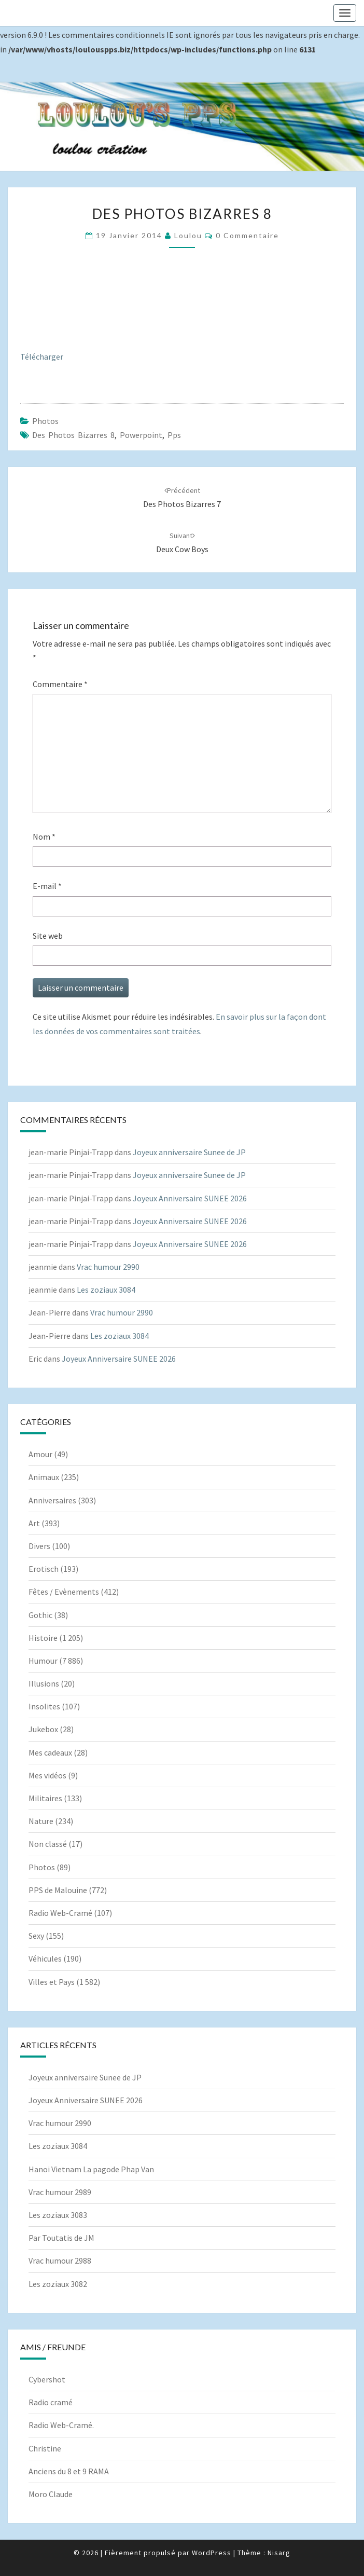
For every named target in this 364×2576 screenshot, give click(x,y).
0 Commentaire (247, 235)
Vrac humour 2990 (108, 1267)
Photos (45, 421)
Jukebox (43, 1729)
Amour (40, 1454)
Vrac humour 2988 (60, 2260)
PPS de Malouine (58, 1890)
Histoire (43, 1638)
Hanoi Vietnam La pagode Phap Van (91, 2169)
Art (34, 1523)
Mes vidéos (47, 1775)
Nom (44, 836)
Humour (43, 1660)
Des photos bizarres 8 (73, 435)
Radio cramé (51, 2402)
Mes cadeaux (50, 1752)
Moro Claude (51, 2494)
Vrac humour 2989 (60, 2192)
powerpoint (141, 435)
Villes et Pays (52, 1982)
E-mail (47, 886)
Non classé (48, 1844)
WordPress (211, 2552)
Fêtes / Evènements (64, 1591)
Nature (41, 1821)
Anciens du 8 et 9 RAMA (69, 2471)
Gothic (40, 1615)
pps (174, 435)
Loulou (188, 235)
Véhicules (45, 1958)
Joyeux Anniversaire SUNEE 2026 (190, 1198)
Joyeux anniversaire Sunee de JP (189, 1152)
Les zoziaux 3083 (58, 2215)
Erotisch (44, 1569)
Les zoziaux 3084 (106, 1289)
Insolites (44, 1706)
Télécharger (41, 356)
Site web (48, 935)
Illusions (44, 1683)
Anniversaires (52, 1500)
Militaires (45, 1798)
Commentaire (60, 684)
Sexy (36, 1935)
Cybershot (47, 2379)
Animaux (44, 1477)
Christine (45, 2448)
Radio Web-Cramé (60, 1913)
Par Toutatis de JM (61, 2237)
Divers (39, 1546)
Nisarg (279, 2552)
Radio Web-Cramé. (61, 2425)
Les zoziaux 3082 (58, 2284)
